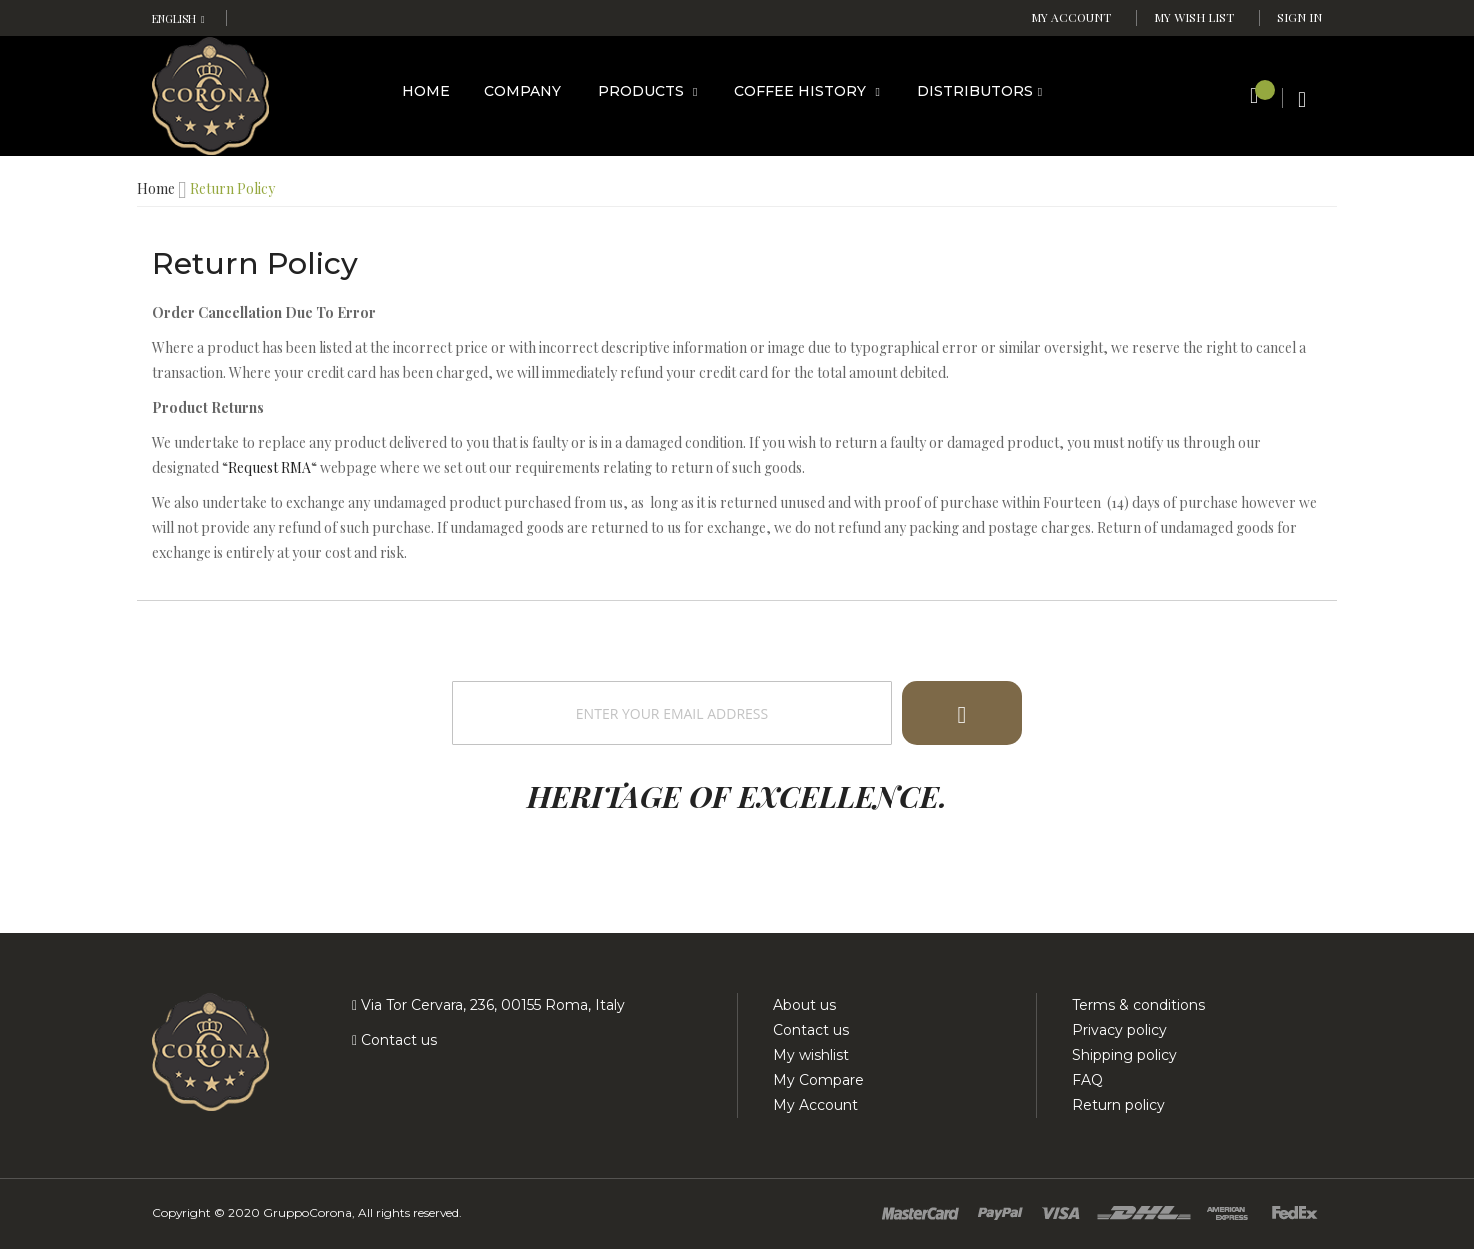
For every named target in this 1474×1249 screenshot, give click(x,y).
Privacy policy (1119, 1030)
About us (804, 1005)
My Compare (818, 1080)
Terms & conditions (1138, 1005)
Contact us (397, 1040)
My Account (1071, 17)
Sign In (1299, 17)
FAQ (1087, 1080)
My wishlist (811, 1055)
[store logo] (210, 94)
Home (156, 188)
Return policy (1118, 1105)
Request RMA (269, 467)
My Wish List (1194, 17)
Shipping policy (1124, 1055)
